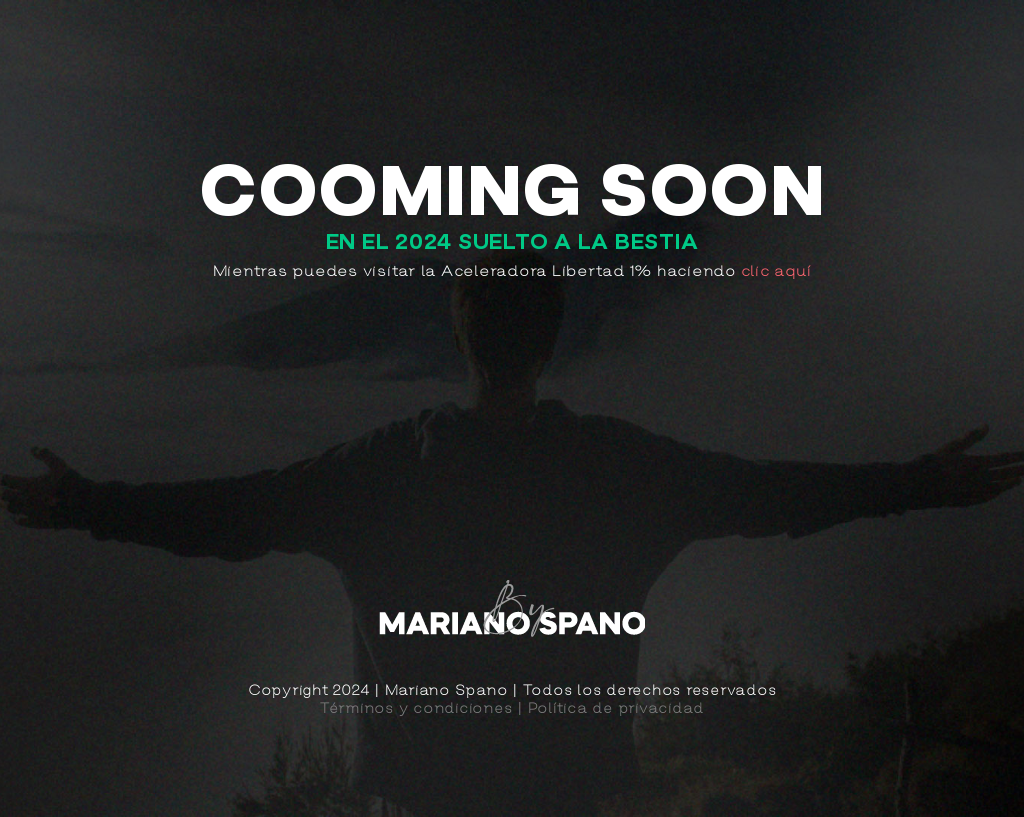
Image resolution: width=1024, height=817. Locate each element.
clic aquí (776, 271)
